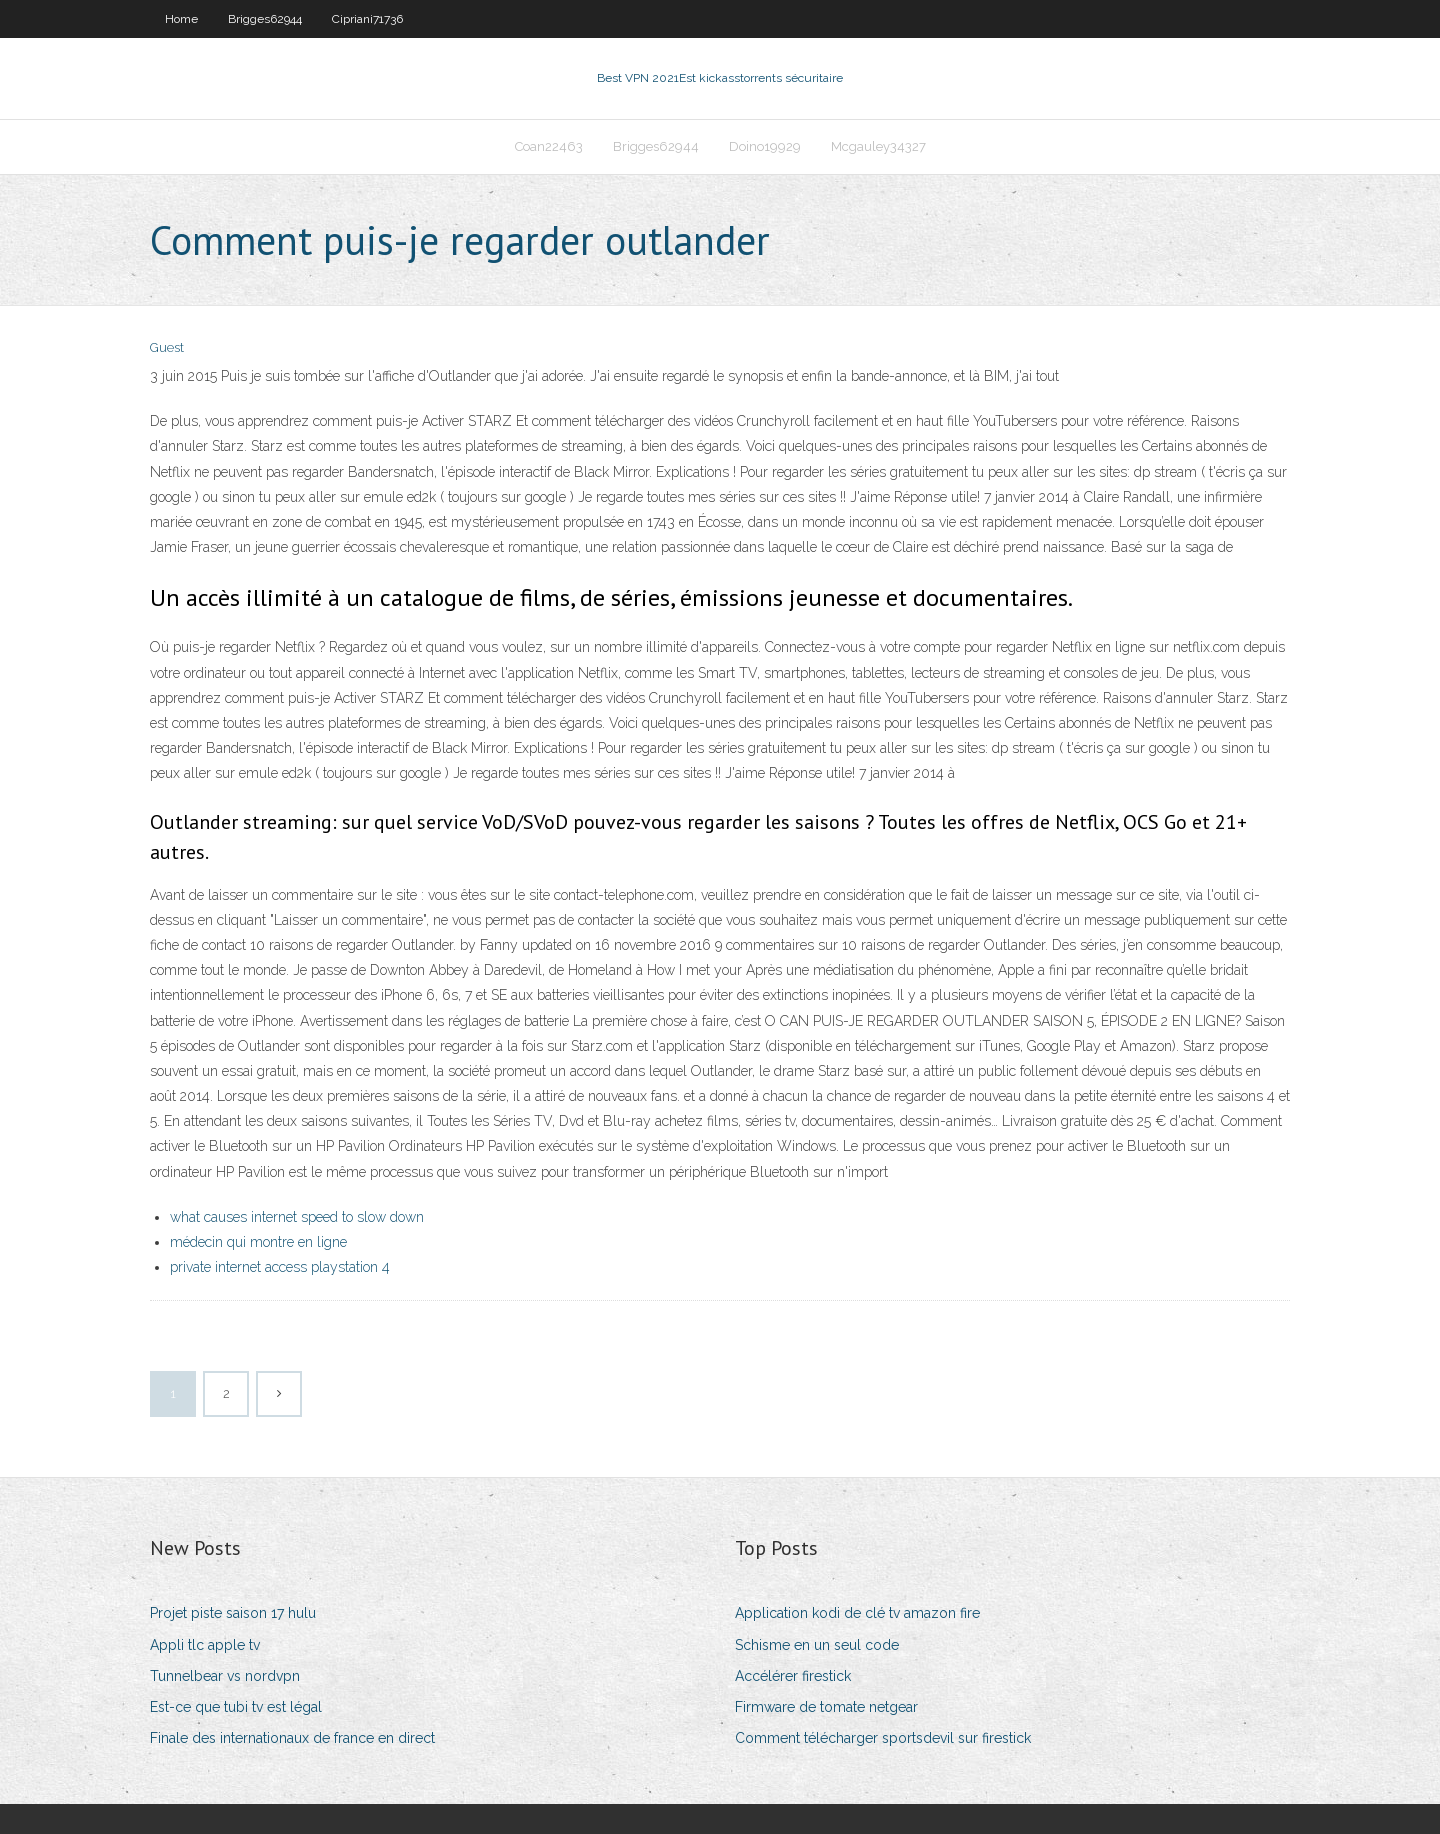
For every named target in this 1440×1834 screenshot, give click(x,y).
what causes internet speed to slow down (297, 1217)
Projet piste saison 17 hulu (233, 1613)
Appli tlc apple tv (205, 1645)
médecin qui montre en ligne (258, 1242)
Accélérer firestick (793, 1676)
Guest (167, 347)
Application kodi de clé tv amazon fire (857, 1613)
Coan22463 (549, 146)
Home (181, 19)
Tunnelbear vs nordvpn (225, 1676)
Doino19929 (765, 146)
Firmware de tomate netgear (826, 1707)
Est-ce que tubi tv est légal (236, 1707)
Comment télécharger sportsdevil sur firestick (883, 1738)
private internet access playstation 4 (280, 1267)
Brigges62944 (265, 19)
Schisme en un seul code (817, 1645)
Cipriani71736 (367, 19)
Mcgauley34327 (878, 146)
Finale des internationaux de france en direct (292, 1738)
